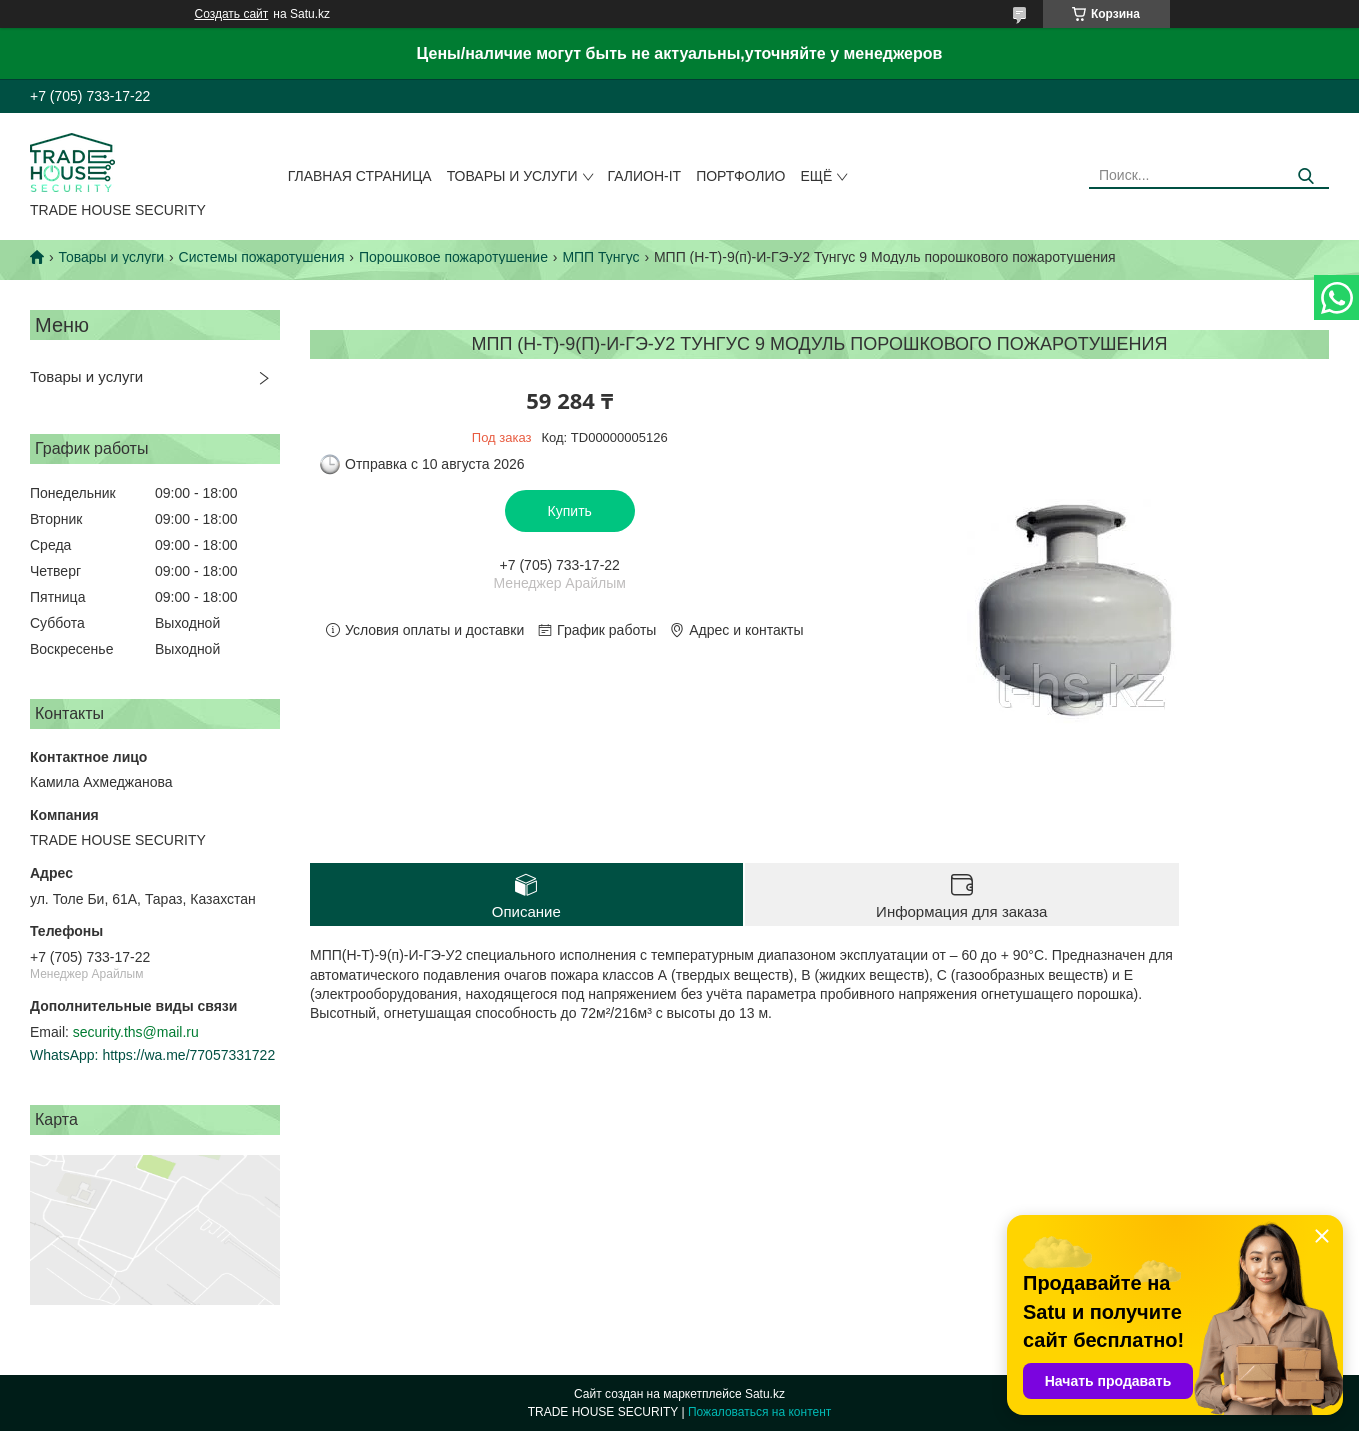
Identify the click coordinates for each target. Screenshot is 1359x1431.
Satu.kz (765, 1394)
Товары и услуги (512, 176)
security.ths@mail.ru (136, 1032)
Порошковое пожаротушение (453, 257)
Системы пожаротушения (262, 257)
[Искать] (1306, 176)
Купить (570, 511)
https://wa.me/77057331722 (188, 1055)
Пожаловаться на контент (759, 1412)
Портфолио (740, 176)
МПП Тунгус (600, 257)
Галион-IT (645, 176)
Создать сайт (232, 14)
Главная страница (360, 176)
